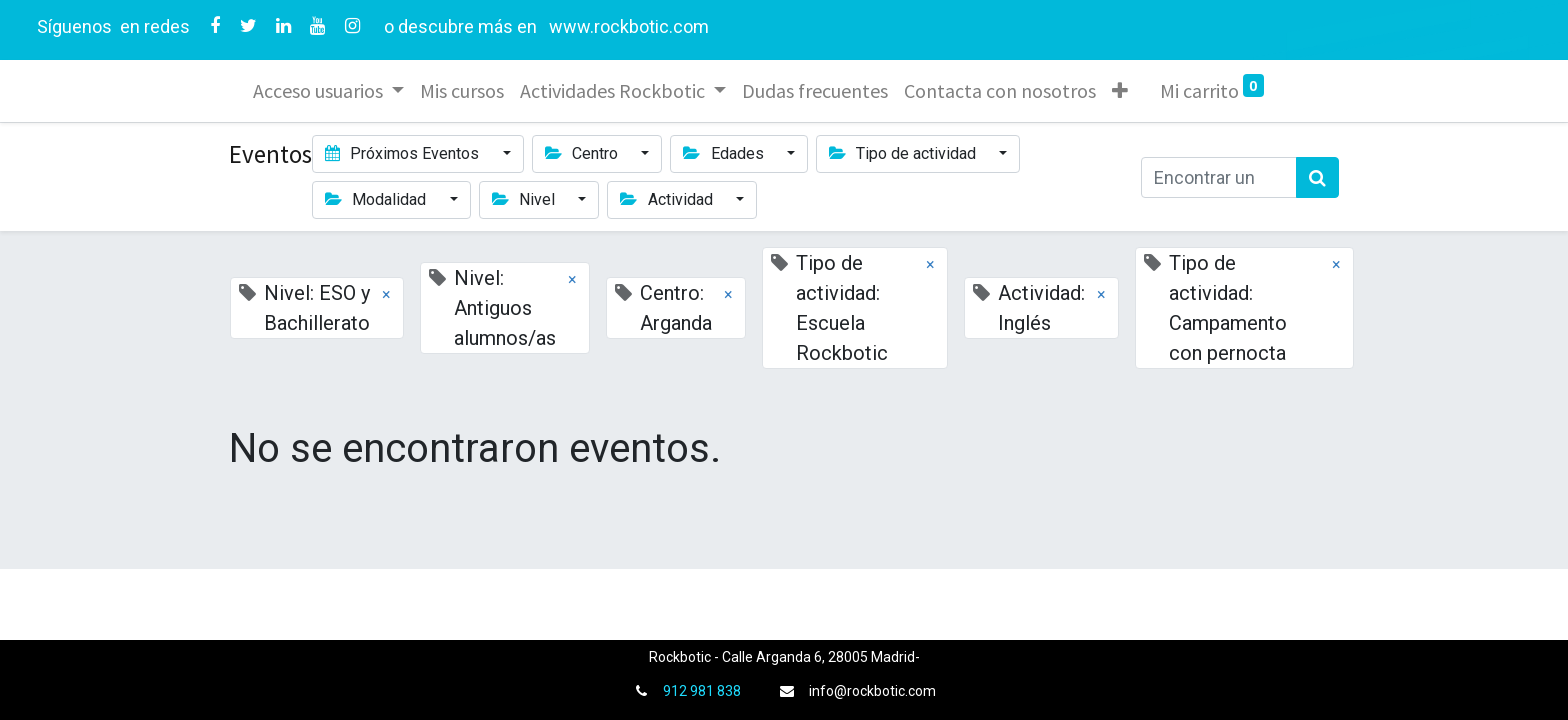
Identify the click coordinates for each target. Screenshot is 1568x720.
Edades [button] (725, 153)
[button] (1120, 91)
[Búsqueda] (1317, 177)
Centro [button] (583, 153)
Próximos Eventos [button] (404, 153)
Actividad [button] (668, 199)
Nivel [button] (525, 199)
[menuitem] (462, 91)
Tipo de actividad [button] (904, 153)
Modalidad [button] (377, 199)
